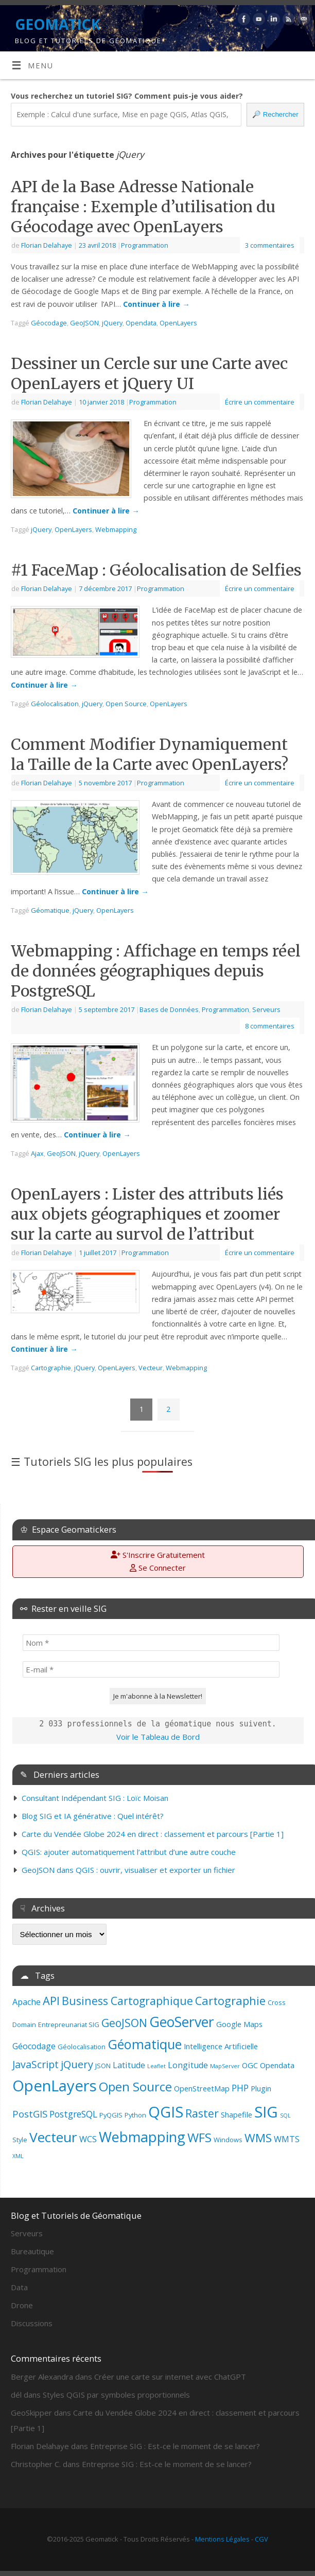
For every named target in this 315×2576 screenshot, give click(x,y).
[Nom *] (151, 1642)
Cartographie (51, 1367)
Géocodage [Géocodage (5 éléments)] (34, 2046)
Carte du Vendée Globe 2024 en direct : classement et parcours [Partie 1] (153, 1834)
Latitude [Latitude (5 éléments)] (129, 2065)
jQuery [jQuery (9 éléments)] (77, 2064)
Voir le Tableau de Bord (158, 1737)
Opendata (141, 322)
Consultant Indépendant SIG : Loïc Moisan (95, 1798)
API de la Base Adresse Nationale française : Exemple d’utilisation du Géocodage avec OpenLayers (143, 206)
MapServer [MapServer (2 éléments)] (225, 2066)
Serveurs (266, 1009)
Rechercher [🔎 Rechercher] (275, 114)
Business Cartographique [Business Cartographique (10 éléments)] (127, 2000)
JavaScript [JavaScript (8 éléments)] (35, 2064)
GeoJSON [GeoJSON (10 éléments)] (124, 2022)
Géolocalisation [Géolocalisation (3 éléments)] (82, 2046)
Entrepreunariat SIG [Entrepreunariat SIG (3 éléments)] (68, 2024)
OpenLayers (178, 322)
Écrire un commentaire (259, 402)
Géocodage (49, 322)
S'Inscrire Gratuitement (158, 1555)
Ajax (37, 1153)
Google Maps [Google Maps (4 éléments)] (239, 2024)
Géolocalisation (55, 703)
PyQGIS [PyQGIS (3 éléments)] (110, 2115)
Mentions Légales (222, 2539)
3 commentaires (269, 245)
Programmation (144, 245)
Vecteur (150, 1367)
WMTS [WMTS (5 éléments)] (287, 2139)
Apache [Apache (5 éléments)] (26, 2002)
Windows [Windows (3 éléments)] (228, 2139)
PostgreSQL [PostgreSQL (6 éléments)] (73, 2114)
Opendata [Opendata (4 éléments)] (277, 2065)
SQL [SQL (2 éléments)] (285, 2115)
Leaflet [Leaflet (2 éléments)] (156, 2066)
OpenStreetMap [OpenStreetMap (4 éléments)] (202, 2088)
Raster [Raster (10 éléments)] (202, 2113)
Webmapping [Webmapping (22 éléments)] (142, 2136)
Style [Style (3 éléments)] (19, 2139)
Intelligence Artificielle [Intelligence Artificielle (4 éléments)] (221, 2046)
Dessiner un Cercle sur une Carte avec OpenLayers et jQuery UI (149, 373)
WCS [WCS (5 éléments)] (88, 2139)
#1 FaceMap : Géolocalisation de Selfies (156, 570)
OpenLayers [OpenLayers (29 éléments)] (54, 2085)
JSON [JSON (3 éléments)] (103, 2065)
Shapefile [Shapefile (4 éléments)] (236, 2114)
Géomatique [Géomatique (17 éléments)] (145, 2044)
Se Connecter (158, 1567)
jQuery (112, 322)
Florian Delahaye (46, 245)
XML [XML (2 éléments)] (18, 2156)
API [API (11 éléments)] (51, 2000)
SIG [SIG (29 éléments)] (266, 2112)
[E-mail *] (151, 1669)
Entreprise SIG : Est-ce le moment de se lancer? (175, 2446)
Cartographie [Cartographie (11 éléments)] (230, 2000)
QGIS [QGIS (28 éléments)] (165, 2112)
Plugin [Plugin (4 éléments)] (261, 2088)
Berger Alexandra (42, 2376)
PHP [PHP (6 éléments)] (240, 2088)
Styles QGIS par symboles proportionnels (116, 2394)
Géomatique (50, 910)
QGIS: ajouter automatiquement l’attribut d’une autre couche (129, 1852)
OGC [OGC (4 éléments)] (250, 2065)
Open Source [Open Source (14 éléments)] (135, 2086)
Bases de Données (169, 1009)
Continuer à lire (156, 304)
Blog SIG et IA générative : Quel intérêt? (93, 1816)
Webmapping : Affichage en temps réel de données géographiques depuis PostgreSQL (156, 971)
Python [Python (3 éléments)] (135, 2115)
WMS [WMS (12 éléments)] (258, 2138)
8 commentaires (269, 1026)
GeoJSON (84, 322)
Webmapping (115, 529)
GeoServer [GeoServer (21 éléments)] (181, 2021)
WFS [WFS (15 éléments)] (199, 2137)
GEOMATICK (57, 24)
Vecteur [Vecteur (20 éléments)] (53, 2137)
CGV (261, 2539)
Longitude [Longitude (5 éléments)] (188, 2065)
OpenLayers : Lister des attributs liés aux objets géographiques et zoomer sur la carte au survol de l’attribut (147, 1214)
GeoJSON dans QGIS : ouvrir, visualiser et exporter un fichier (128, 1870)
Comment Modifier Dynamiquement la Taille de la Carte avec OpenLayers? (149, 754)
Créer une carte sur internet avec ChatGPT (170, 2376)
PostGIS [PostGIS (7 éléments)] (29, 2113)
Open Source (126, 703)
